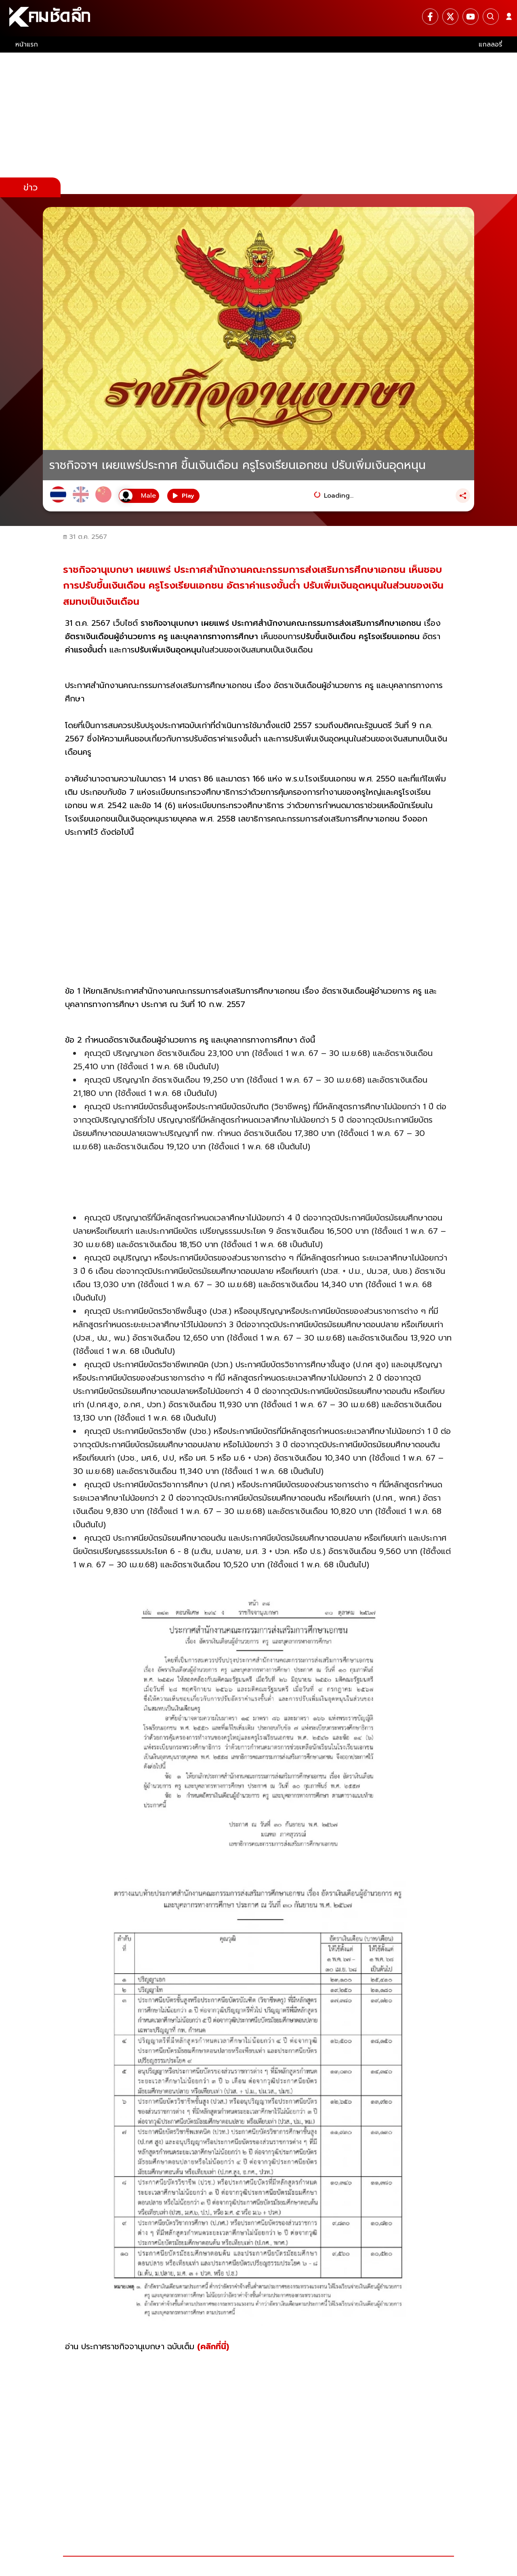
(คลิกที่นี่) (213, 2346)
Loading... (338, 495)
